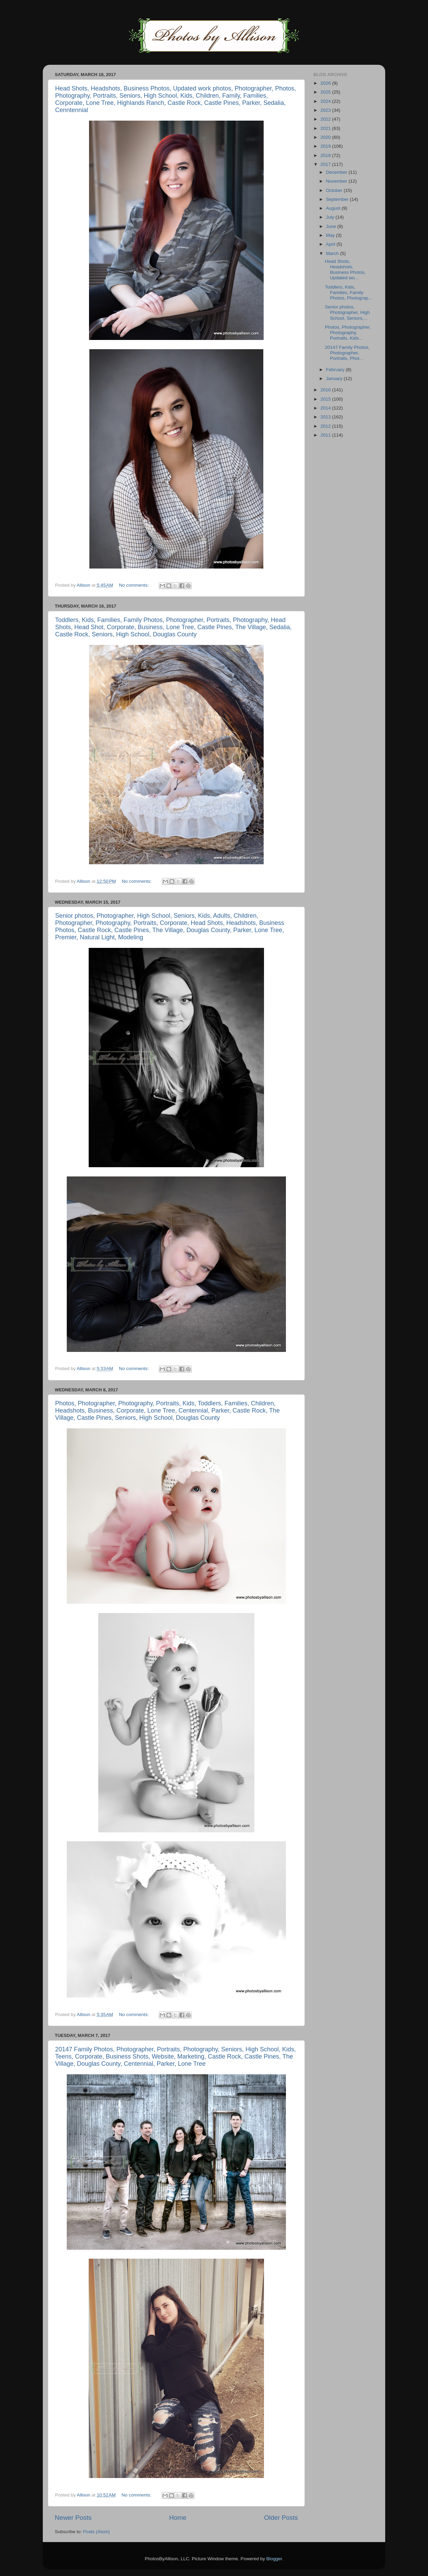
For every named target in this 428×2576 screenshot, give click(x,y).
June (331, 226)
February (336, 369)
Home (177, 2517)
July (331, 217)
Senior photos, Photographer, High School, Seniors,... (347, 312)
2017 (326, 164)
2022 (326, 119)
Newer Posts (73, 2517)
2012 (326, 426)
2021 (326, 128)
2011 (326, 435)
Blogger (274, 2558)
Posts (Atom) (96, 2531)
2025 (326, 92)
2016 (326, 389)
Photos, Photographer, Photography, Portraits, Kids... (348, 333)
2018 (326, 155)
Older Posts (281, 2517)
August (334, 208)
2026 (326, 83)
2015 (326, 399)
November (337, 181)
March (333, 253)
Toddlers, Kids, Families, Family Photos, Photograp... (348, 292)
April (331, 244)
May (331, 235)
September (338, 199)
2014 (326, 408)
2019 (326, 146)
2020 (326, 137)
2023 (326, 110)
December (337, 172)
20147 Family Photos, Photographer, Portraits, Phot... (347, 353)
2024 (326, 101)
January (335, 378)
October (335, 190)
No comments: (134, 585)
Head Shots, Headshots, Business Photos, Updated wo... (345, 270)
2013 (326, 416)
